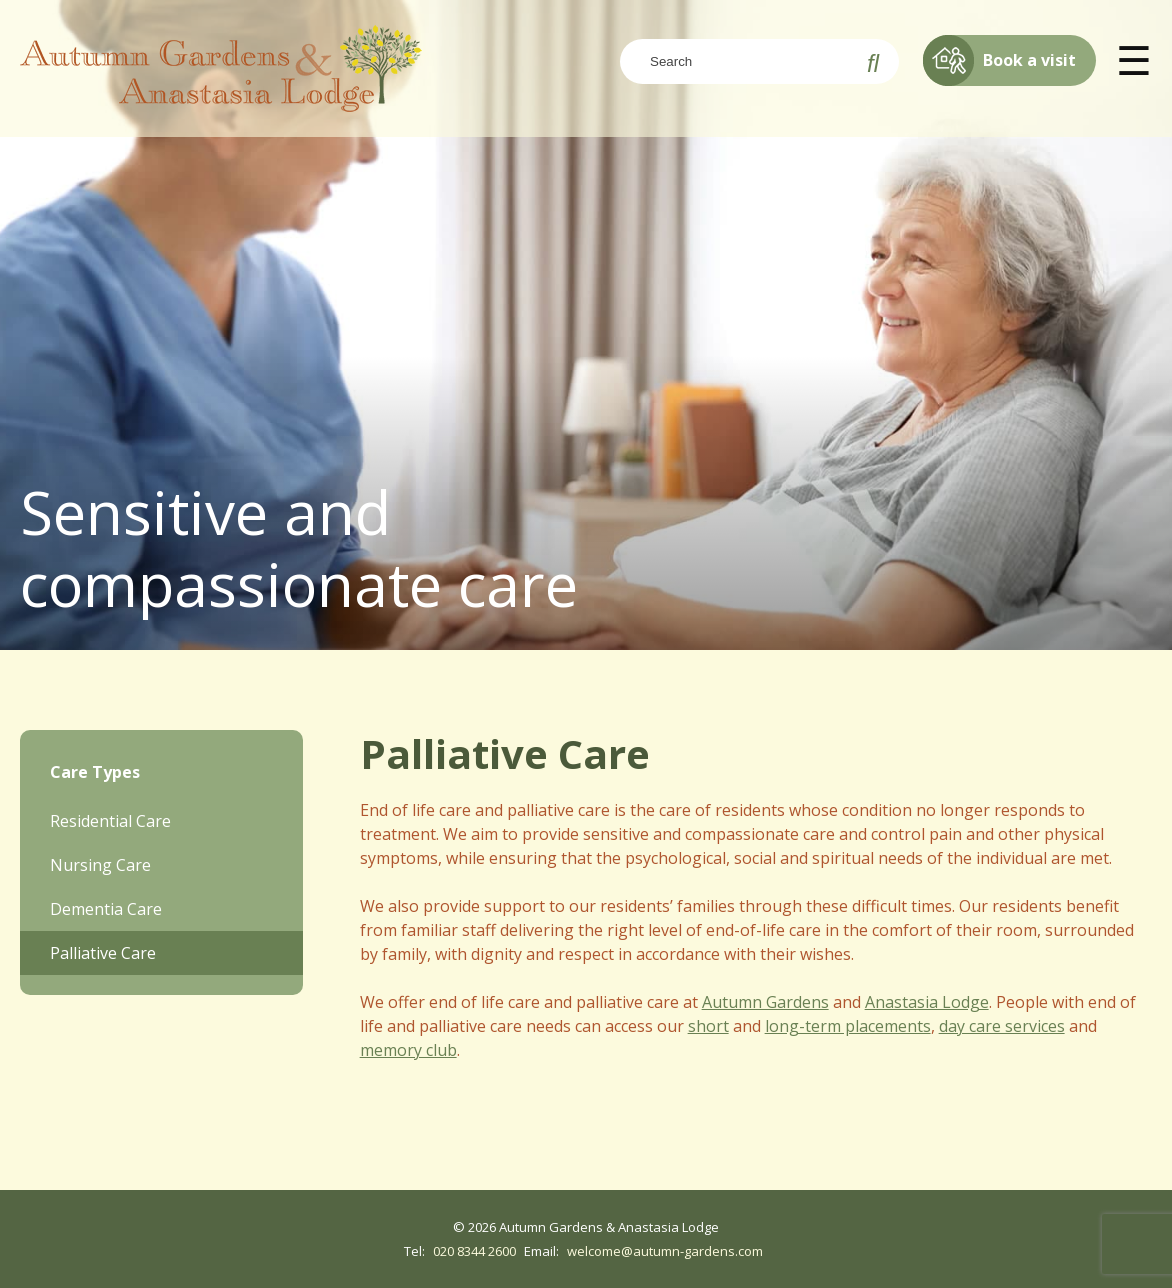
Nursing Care (100, 865)
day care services (1002, 1026)
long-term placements (848, 1026)
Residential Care (110, 821)
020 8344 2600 (474, 1251)
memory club (408, 1050)
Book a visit (999, 60)
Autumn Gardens (765, 1002)
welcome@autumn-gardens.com (665, 1251)
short (708, 1026)
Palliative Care (103, 953)
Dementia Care (106, 909)
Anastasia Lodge (927, 1002)
